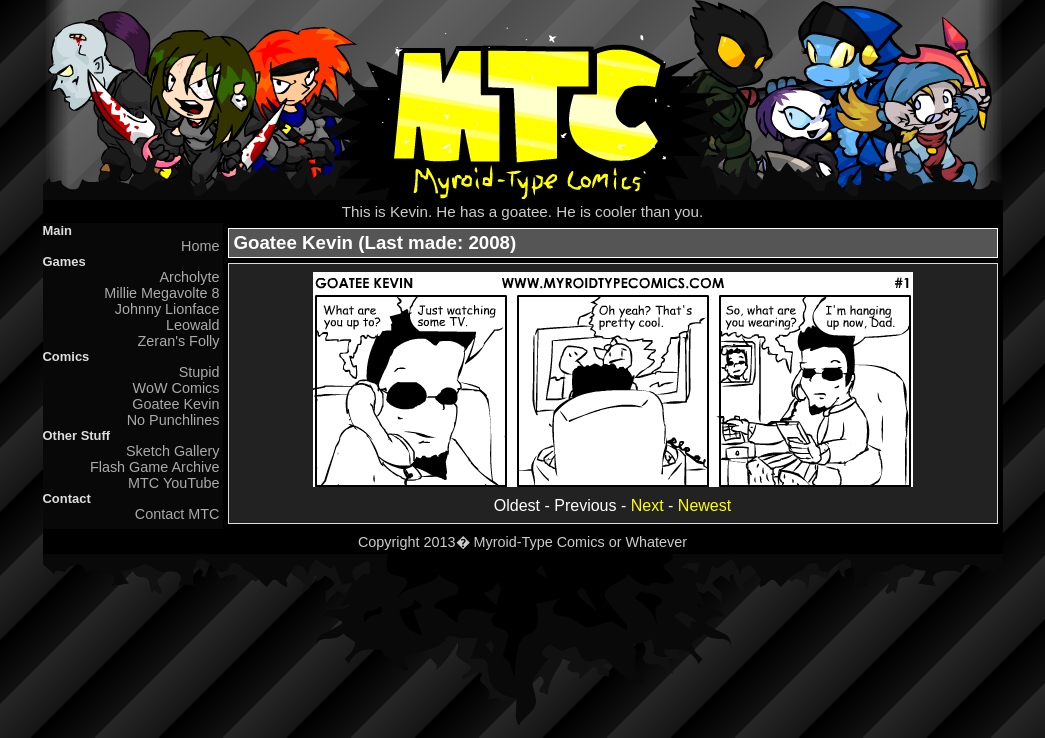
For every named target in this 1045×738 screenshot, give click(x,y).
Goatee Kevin (175, 404)
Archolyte (190, 277)
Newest (704, 505)
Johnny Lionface (167, 309)
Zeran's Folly (179, 341)
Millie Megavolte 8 (161, 293)
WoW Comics (176, 388)
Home (200, 246)
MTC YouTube (173, 483)
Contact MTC (177, 514)
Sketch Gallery (173, 451)
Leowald (193, 325)
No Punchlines (173, 420)
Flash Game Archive (155, 467)
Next (647, 505)
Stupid (199, 372)
